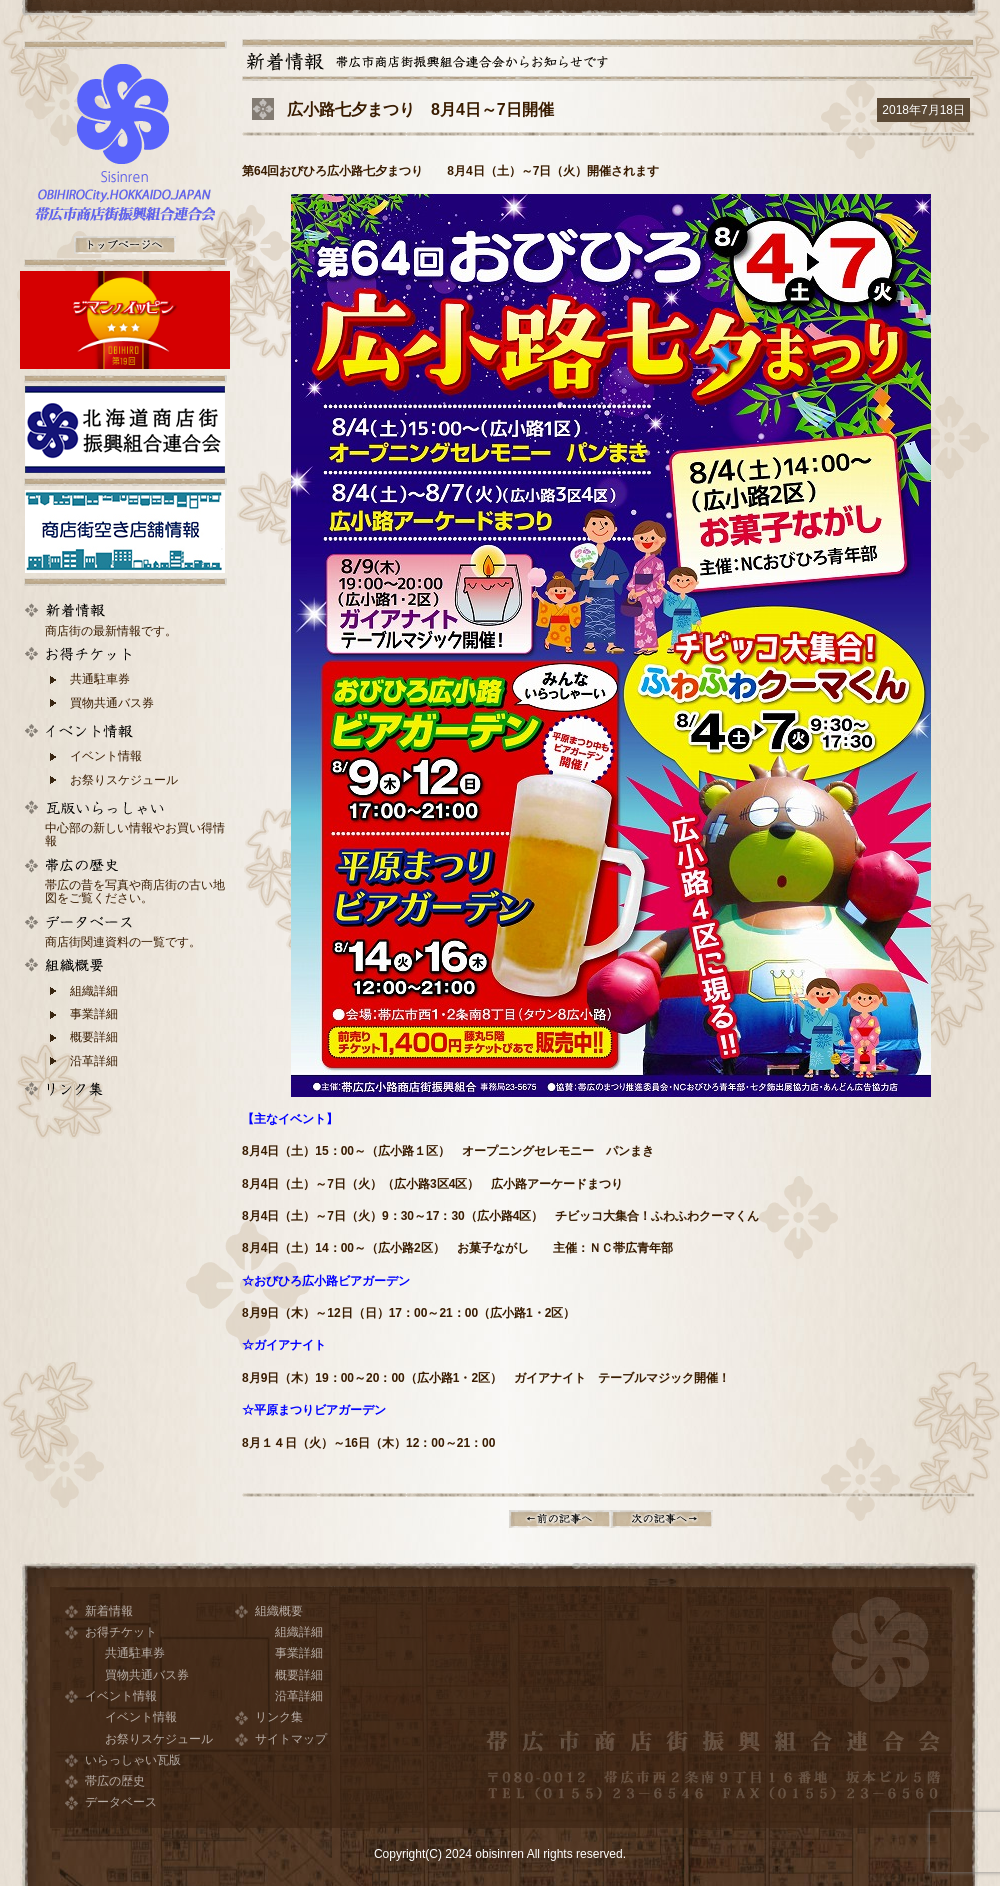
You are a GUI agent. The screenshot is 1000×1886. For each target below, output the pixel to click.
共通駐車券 (100, 679)
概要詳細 (94, 1037)
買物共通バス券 (112, 703)
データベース (121, 1802)
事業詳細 (94, 1014)
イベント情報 (106, 756)
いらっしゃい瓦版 (133, 1760)
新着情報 (109, 1611)
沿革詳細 (94, 1061)
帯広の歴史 (115, 1781)
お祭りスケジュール (124, 780)
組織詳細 (94, 991)
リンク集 (279, 1717)
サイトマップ (291, 1739)
